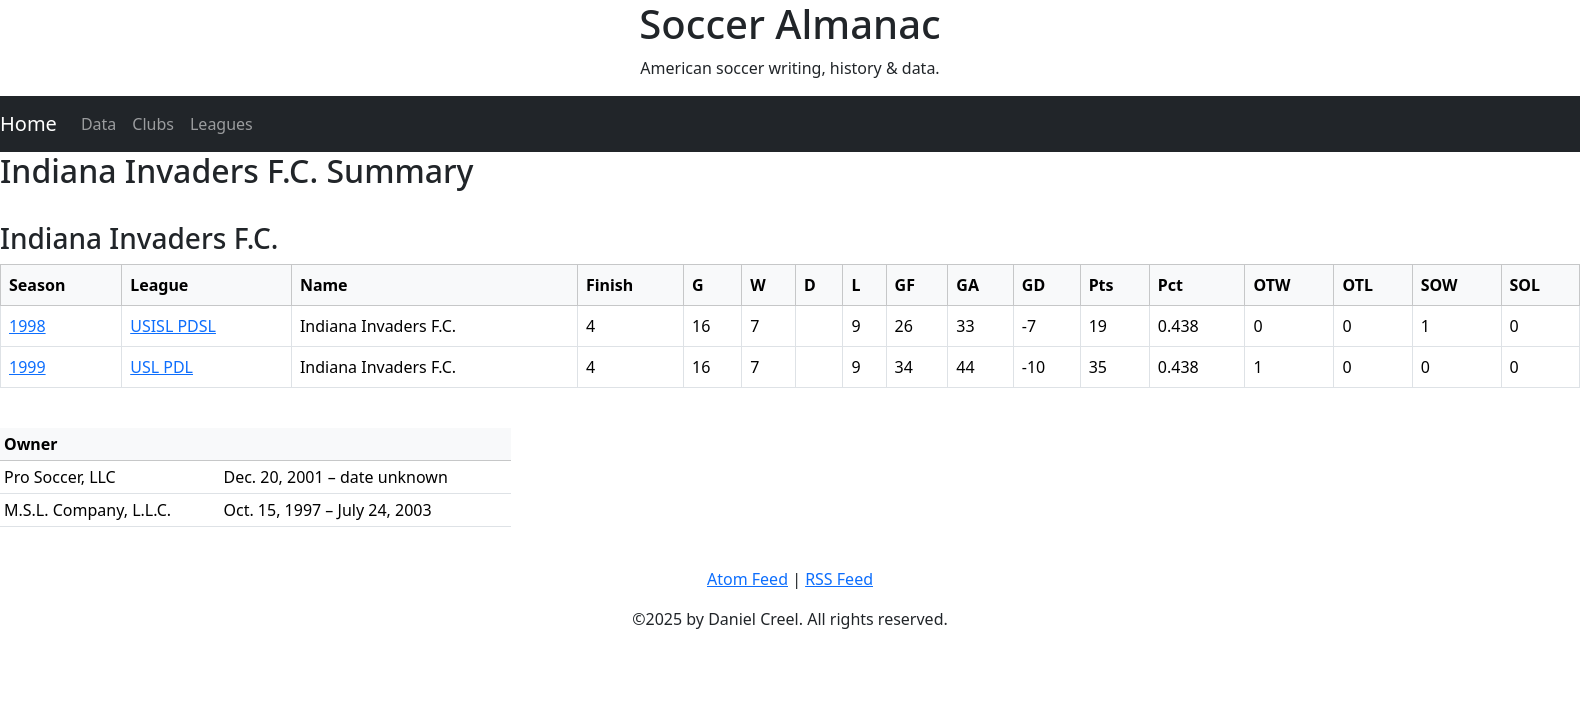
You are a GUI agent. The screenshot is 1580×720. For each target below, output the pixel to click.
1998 (27, 326)
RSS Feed (839, 579)
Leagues (221, 124)
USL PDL (161, 367)
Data (98, 124)
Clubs (153, 124)
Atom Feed (747, 579)
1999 (27, 367)
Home (28, 123)
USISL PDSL (173, 326)
